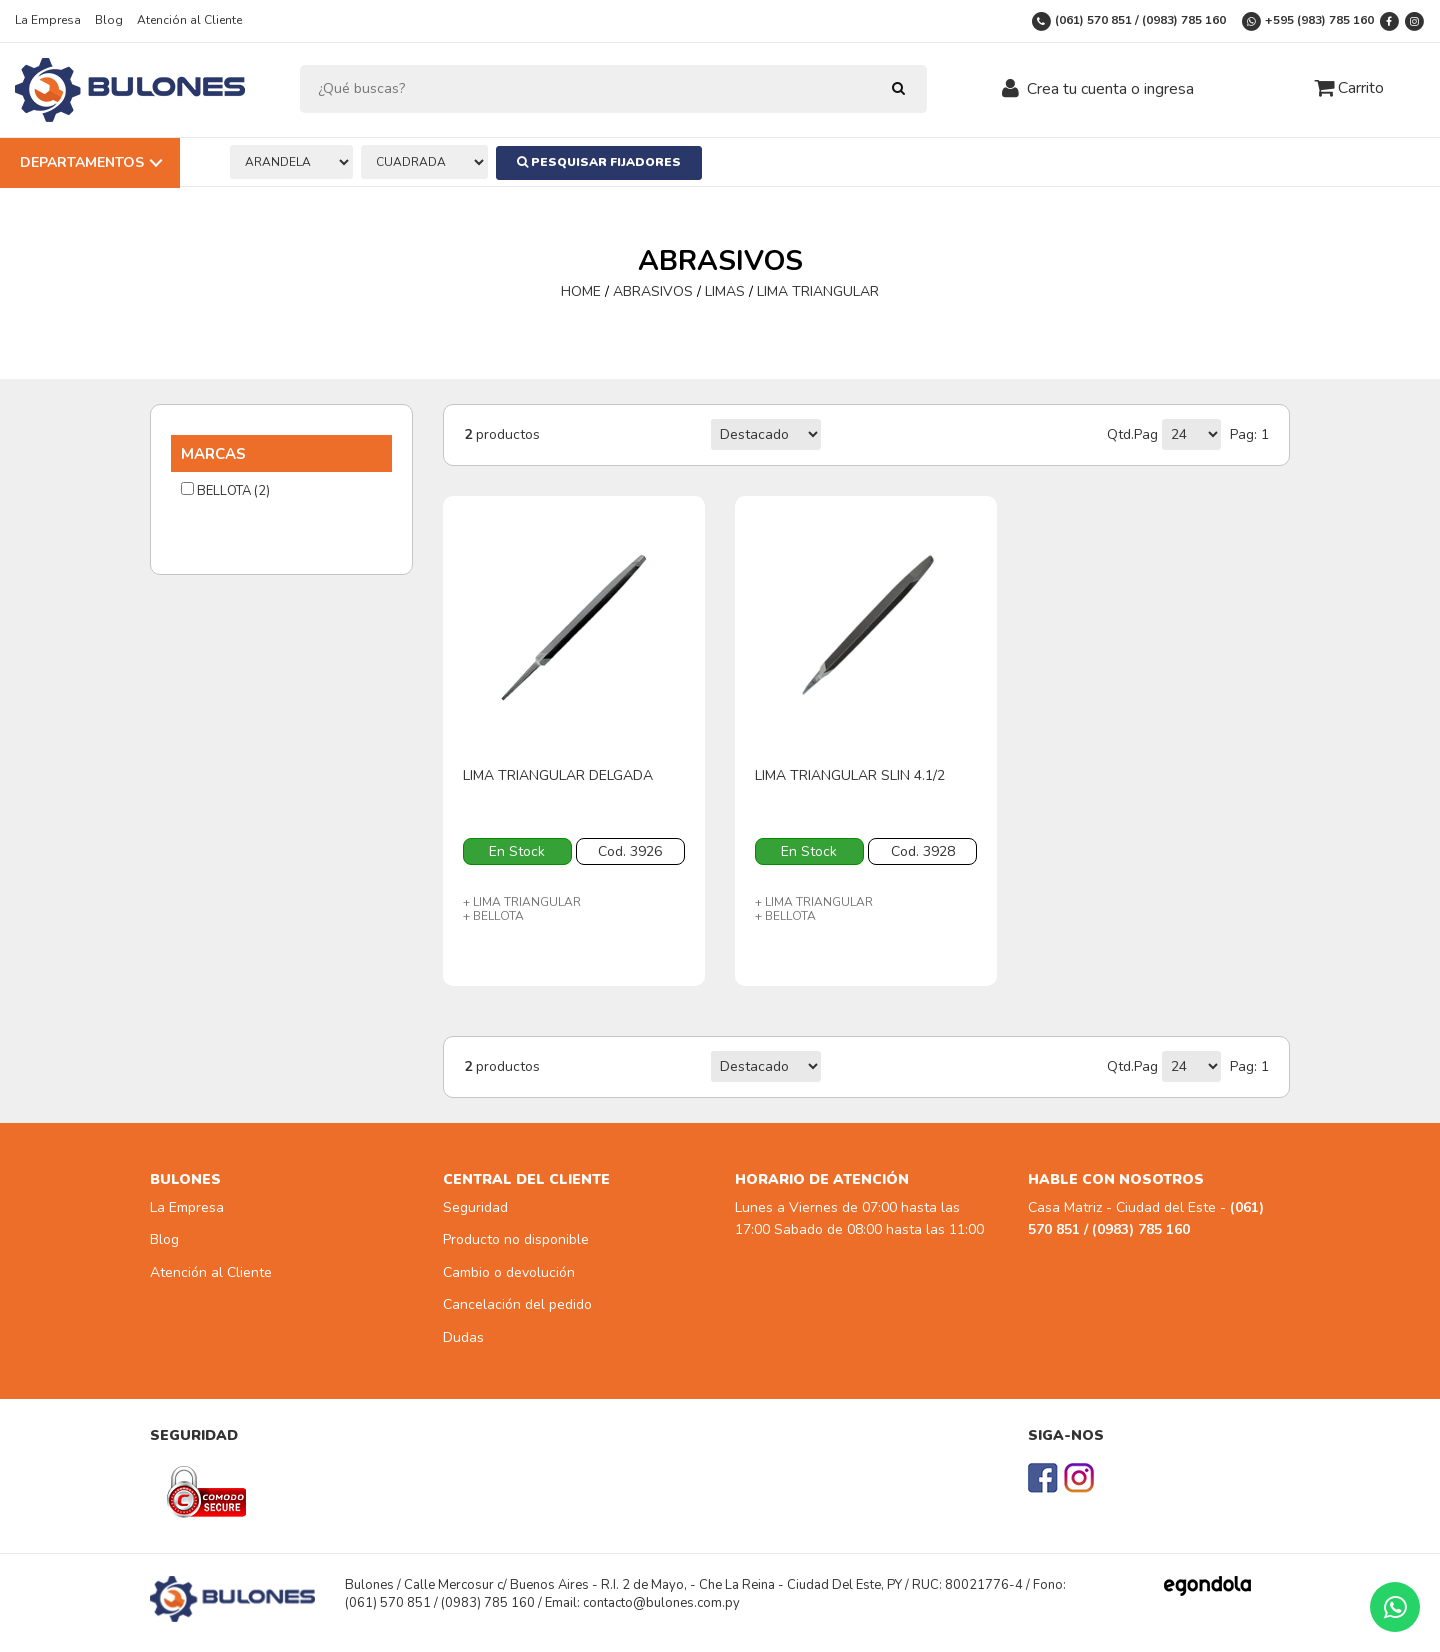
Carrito (1349, 88)
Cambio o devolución (509, 1272)
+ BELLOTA (493, 916)
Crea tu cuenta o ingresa (1110, 89)
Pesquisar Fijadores (601, 162)
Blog (109, 20)
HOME (583, 291)
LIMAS (725, 291)
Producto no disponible (516, 1239)
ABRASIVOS (653, 291)
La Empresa (48, 20)
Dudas (463, 1337)
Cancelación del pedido (517, 1304)
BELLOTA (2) (225, 491)
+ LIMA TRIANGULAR (522, 902)
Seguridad (475, 1207)
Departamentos (82, 162)
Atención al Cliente (189, 20)
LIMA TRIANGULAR (818, 291)
